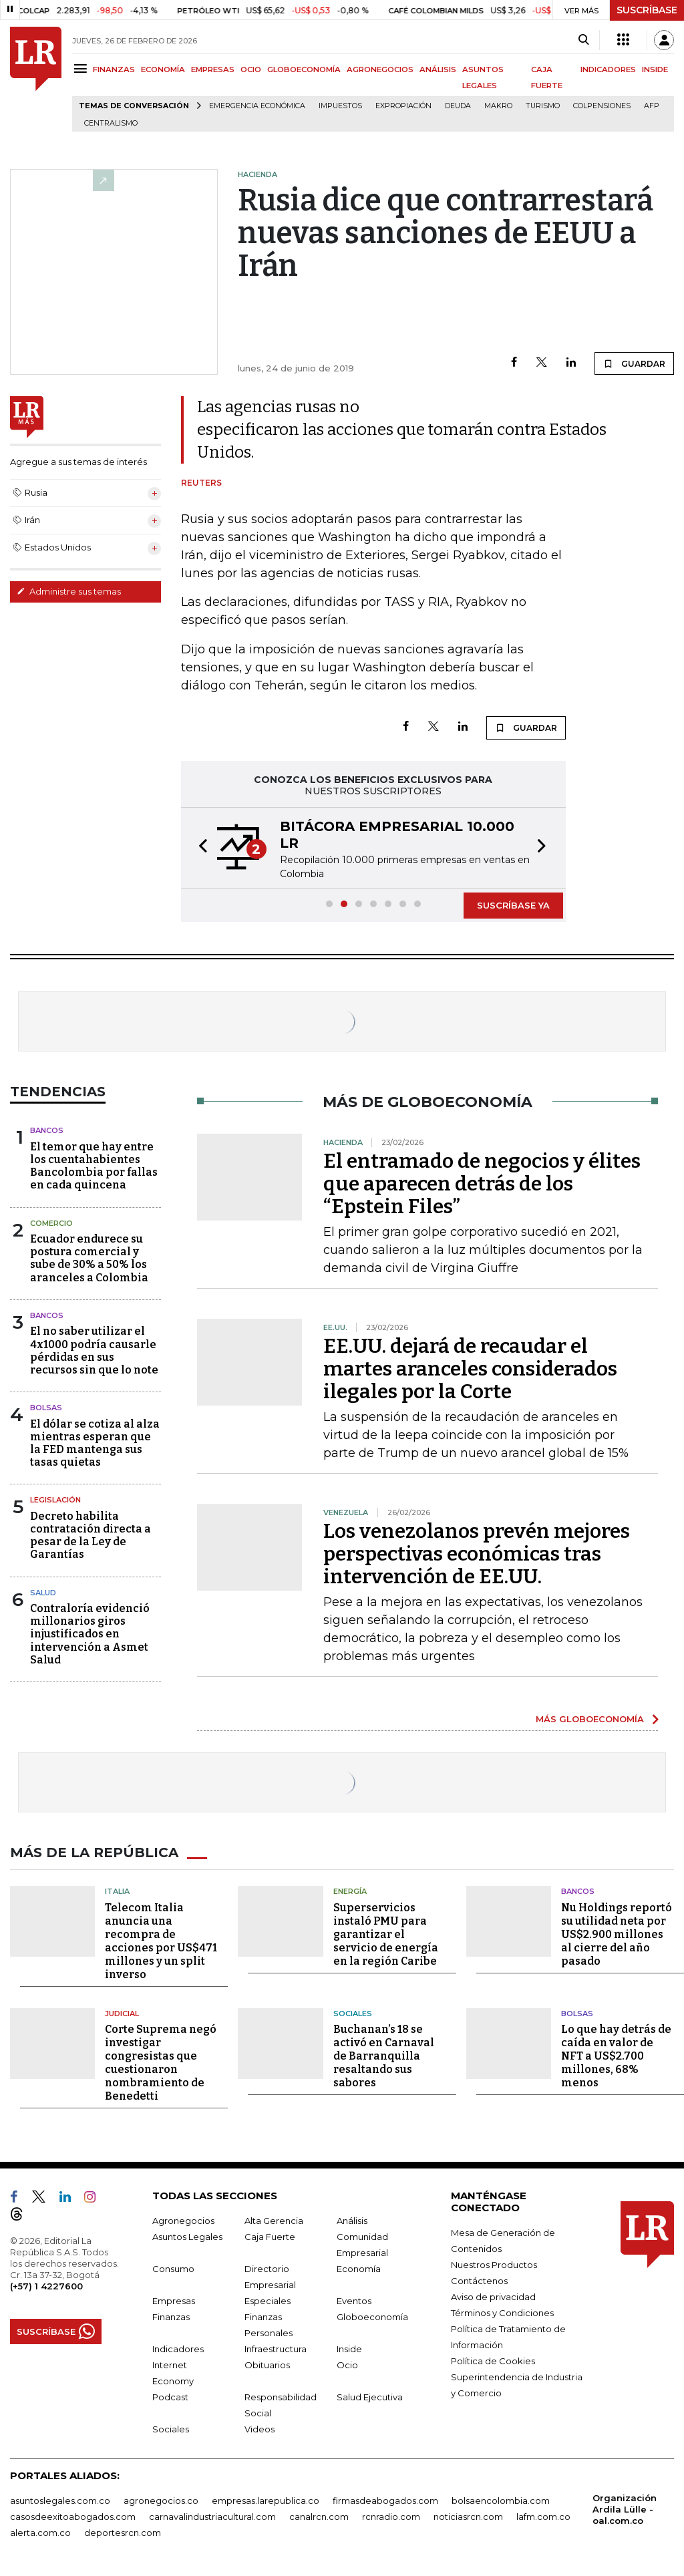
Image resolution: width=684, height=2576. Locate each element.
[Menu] (82, 68)
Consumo (173, 2268)
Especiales (267, 2300)
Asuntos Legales (187, 2236)
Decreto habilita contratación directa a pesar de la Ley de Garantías (90, 1535)
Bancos (46, 1130)
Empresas (173, 2300)
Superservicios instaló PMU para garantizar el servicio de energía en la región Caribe (385, 1934)
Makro (498, 106)
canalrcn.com (319, 2516)
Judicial (122, 2013)
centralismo (111, 123)
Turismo (543, 106)
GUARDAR (634, 363)
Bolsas (46, 1407)
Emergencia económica (257, 106)
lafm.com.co (543, 2516)
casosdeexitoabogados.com (73, 2516)
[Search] (583, 40)
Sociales (352, 2013)
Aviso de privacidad (493, 2296)
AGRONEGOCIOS (380, 69)
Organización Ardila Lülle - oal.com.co (624, 2509)
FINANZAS (114, 69)
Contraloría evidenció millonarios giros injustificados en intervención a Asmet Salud (90, 1634)
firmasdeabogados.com (385, 2500)
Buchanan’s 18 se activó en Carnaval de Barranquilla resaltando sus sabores (383, 2056)
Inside (349, 2349)
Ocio (347, 2365)
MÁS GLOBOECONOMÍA (590, 1719)
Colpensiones (602, 106)
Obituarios (267, 2365)
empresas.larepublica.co (265, 2500)
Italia (117, 1891)
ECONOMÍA (163, 69)
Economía (359, 2268)
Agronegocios (183, 2220)
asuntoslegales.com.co (60, 2500)
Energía (350, 1891)
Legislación (55, 1499)
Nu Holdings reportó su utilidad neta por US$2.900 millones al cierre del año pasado (616, 1934)
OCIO (250, 69)
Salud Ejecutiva (370, 2397)
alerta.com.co (40, 2532)
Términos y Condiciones (502, 2312)
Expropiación (403, 106)
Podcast (170, 2397)
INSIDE (655, 69)
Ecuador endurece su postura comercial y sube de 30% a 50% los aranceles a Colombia (89, 1258)
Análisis (352, 2220)
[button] (199, 848)
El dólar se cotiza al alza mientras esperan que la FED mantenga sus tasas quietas (95, 1443)
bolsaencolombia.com (501, 2500)
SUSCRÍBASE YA (513, 905)
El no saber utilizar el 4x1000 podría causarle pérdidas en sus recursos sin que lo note (94, 1350)
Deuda (458, 106)
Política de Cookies (493, 2361)
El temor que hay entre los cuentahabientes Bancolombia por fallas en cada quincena (94, 1166)
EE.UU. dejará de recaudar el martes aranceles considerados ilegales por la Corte (470, 1369)
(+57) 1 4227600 (46, 2286)
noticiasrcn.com (468, 2516)
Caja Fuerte (269, 2236)
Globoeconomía (372, 2316)
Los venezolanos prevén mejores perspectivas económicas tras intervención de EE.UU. (476, 1554)
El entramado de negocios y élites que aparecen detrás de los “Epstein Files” (482, 1184)
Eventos (354, 2300)
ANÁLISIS (437, 69)
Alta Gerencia (273, 2220)
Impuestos (340, 106)
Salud (43, 1592)
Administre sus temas (69, 591)
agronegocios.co (161, 2500)
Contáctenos (479, 2280)
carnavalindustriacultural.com (212, 2516)
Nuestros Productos (494, 2264)
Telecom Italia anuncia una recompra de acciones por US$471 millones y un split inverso (161, 1941)
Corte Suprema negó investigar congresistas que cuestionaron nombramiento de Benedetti (160, 2062)
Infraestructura (275, 2349)
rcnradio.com (391, 2516)
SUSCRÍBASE (647, 10)
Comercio (51, 1223)
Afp (651, 106)
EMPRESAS (212, 69)
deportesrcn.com (122, 2532)
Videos (259, 2429)
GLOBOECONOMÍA (304, 69)
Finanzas (171, 2316)
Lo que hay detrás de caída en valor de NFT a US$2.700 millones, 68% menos (616, 2056)
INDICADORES (608, 69)
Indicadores (178, 2349)
